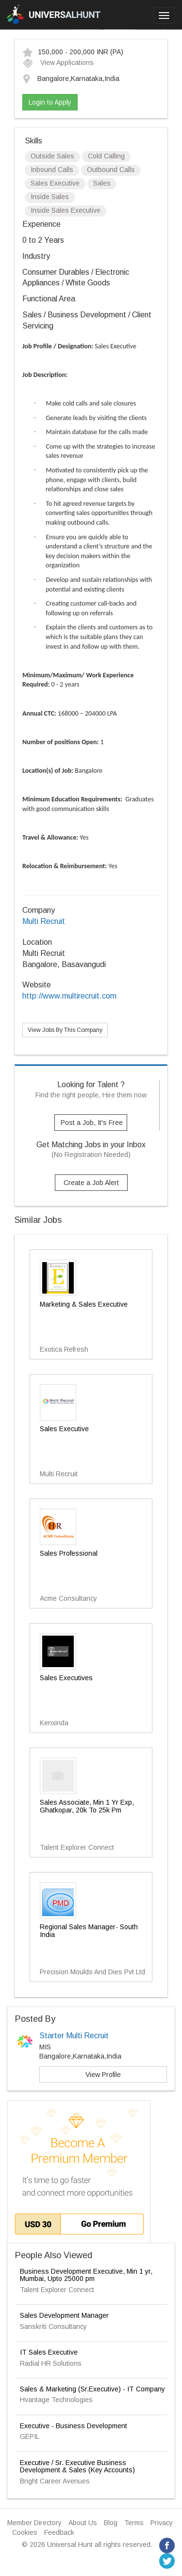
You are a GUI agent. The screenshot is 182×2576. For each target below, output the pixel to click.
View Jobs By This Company (65, 1030)
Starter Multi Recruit (74, 2035)
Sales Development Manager (64, 2315)
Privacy (161, 2523)
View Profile (103, 2074)
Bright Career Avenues (55, 2481)
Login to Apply (50, 102)
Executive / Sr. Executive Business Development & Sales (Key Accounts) (77, 2466)
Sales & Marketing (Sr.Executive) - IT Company (92, 2389)
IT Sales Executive (49, 2352)
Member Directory (34, 2523)
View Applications (58, 62)
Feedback (59, 2532)
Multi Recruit (43, 921)
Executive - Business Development (73, 2426)
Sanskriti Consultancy (53, 2326)
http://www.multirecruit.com (69, 996)
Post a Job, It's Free (92, 1122)
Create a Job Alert (91, 1183)
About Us (82, 2523)
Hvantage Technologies (56, 2400)
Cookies (24, 2532)
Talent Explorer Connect (57, 2290)
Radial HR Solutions (51, 2363)
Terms (134, 2523)
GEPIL (29, 2436)
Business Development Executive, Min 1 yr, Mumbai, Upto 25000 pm (86, 2274)
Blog (110, 2523)
